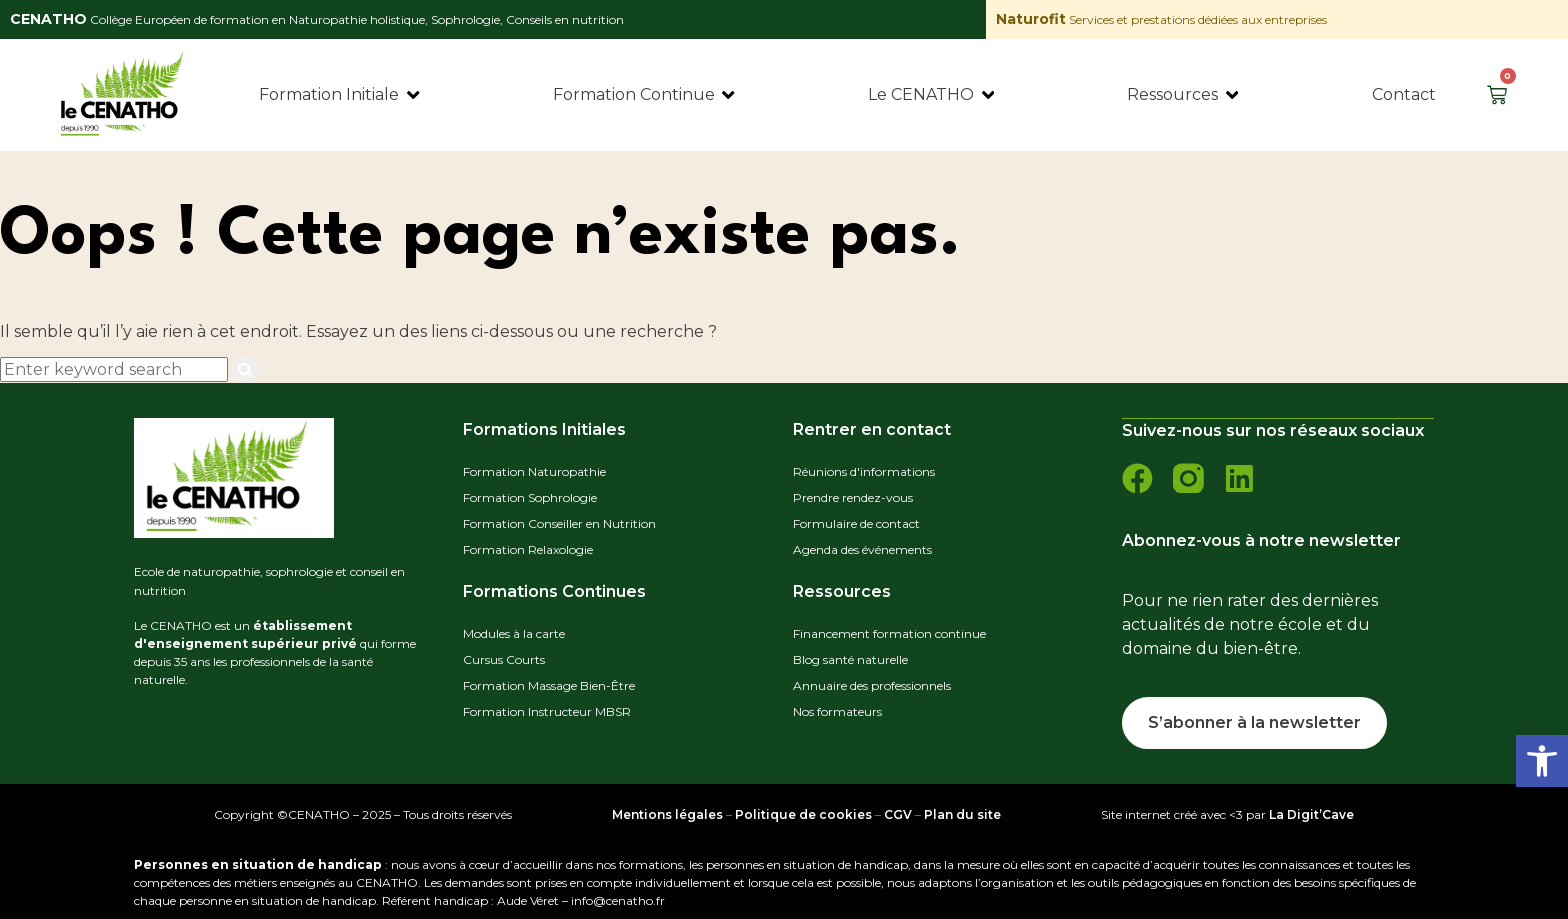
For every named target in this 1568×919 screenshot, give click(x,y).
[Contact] (1404, 95)
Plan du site (962, 813)
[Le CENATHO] (932, 95)
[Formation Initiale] (340, 95)
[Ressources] (1184, 95)
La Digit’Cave (1311, 813)
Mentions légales (667, 813)
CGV (898, 813)
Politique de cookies (803, 813)
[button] (1542, 761)
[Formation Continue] (645, 95)
